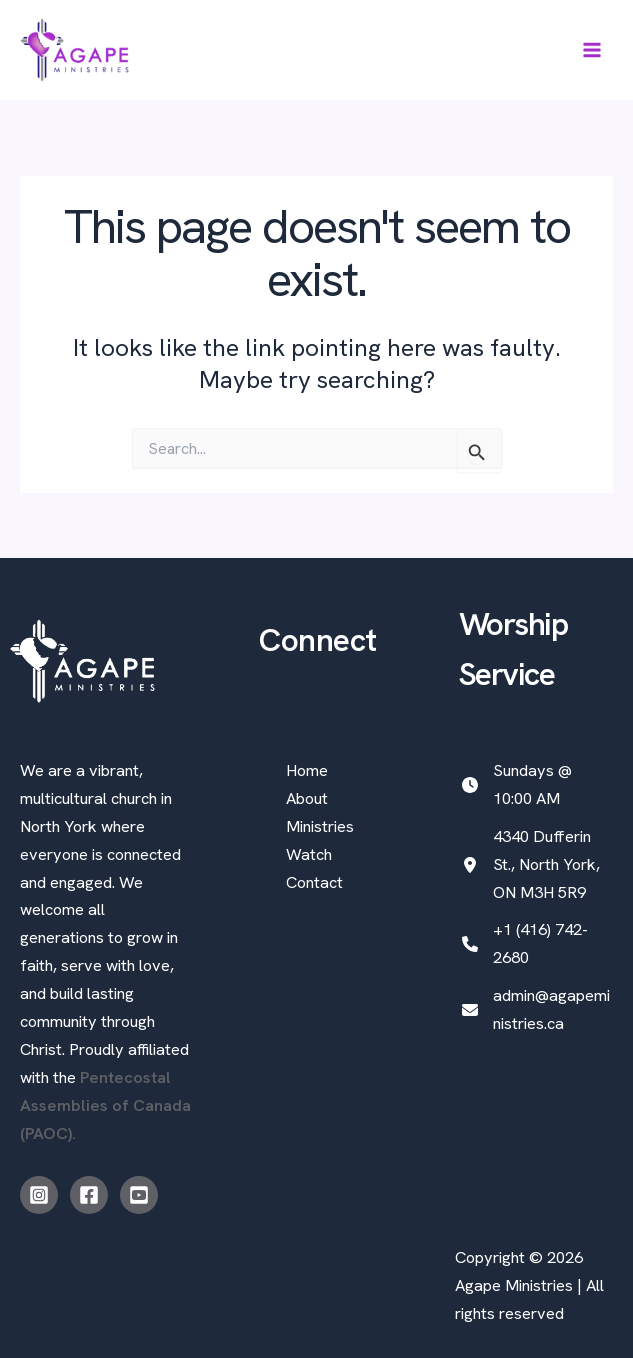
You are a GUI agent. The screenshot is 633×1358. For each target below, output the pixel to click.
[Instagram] (39, 1195)
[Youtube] (139, 1195)
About (307, 798)
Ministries (320, 826)
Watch (309, 854)
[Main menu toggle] (591, 50)
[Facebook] (89, 1195)
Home (307, 770)
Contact (314, 882)
